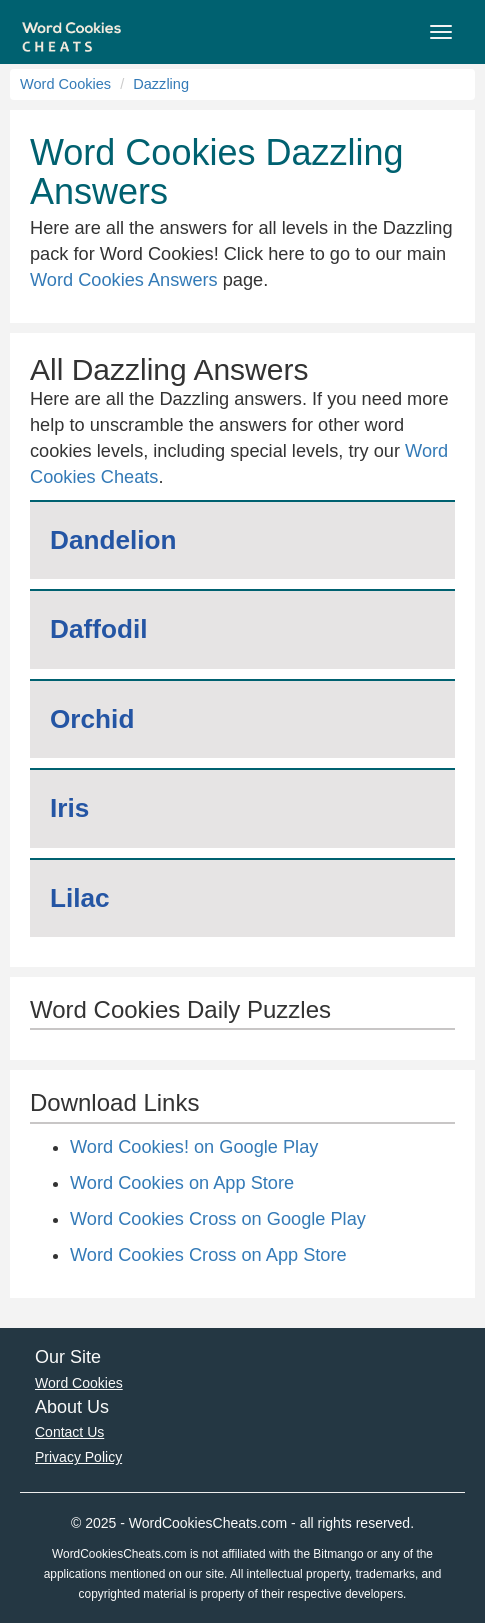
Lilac (80, 898)
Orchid (92, 719)
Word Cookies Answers (124, 280)
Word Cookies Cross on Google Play (218, 1219)
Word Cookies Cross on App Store (208, 1255)
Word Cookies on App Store (182, 1183)
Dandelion (113, 540)
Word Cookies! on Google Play (194, 1147)
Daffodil (98, 629)
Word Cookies (65, 84)
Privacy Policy (78, 1457)
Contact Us (69, 1432)
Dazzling (161, 84)
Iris (69, 808)
